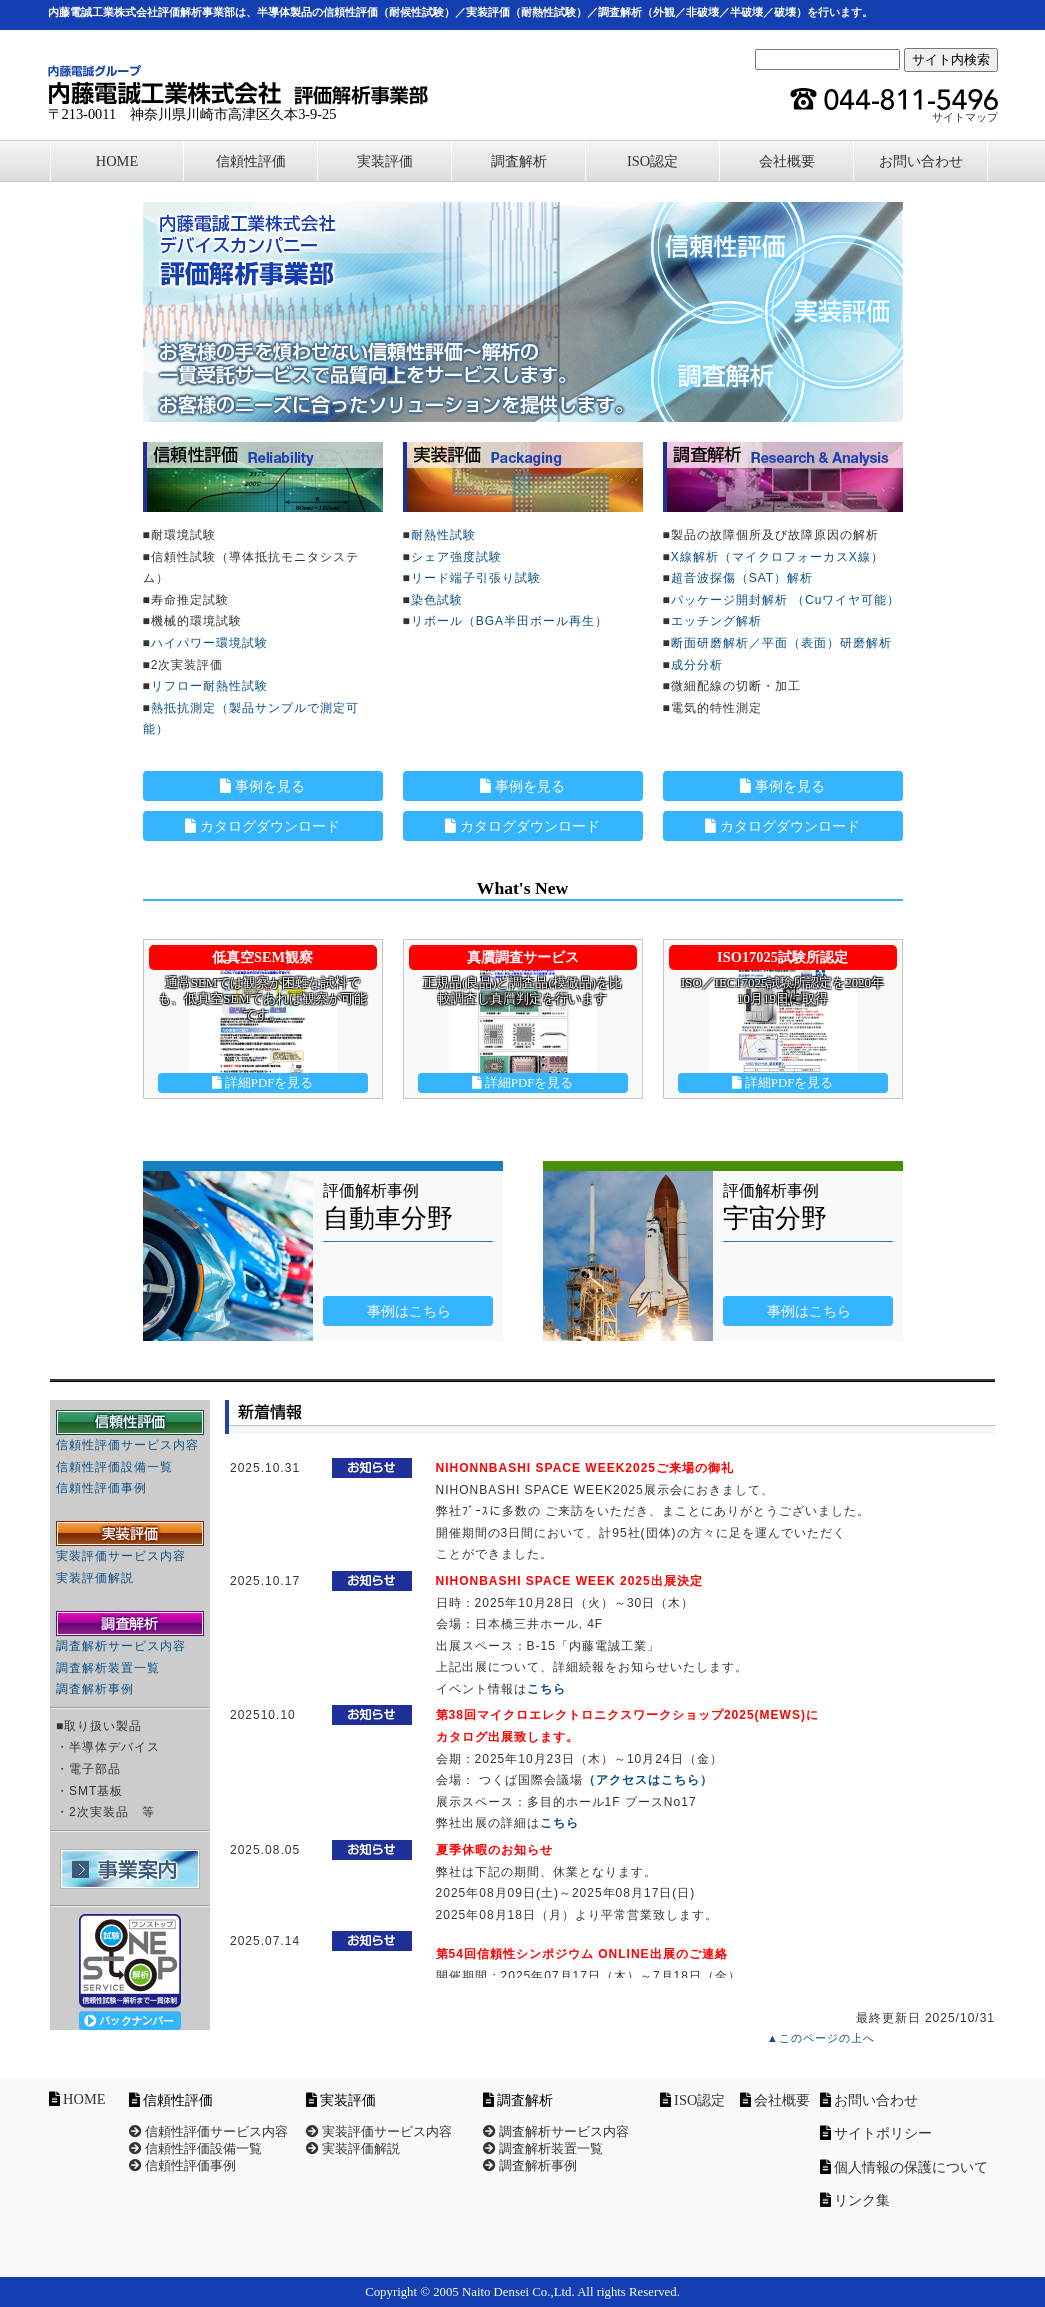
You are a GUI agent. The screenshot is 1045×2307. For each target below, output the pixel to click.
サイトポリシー (883, 2133)
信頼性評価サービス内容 (127, 1445)
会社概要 (787, 161)
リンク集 (862, 2200)
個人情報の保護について (911, 2167)
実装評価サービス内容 (121, 1556)
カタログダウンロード (262, 826)
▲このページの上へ (821, 2038)
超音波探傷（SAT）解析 (742, 578)
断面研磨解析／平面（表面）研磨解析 (781, 643)
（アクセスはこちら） (648, 1780)
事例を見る (262, 786)
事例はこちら (408, 1311)
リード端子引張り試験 (476, 578)
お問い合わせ (921, 161)
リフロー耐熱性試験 (209, 686)
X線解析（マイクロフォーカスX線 (771, 557)
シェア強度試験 (456, 557)
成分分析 (697, 665)
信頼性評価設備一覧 (114, 1467)
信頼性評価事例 (101, 1488)
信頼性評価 (251, 161)
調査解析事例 (95, 1689)
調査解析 (519, 161)
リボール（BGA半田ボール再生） (509, 621)
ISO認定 (652, 161)
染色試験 (437, 600)
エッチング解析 (716, 621)
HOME (117, 161)
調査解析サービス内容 (121, 1646)
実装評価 (385, 161)
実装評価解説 (95, 1578)
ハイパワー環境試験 (209, 643)
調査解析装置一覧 (108, 1668)
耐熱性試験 (443, 535)
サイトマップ (965, 117)
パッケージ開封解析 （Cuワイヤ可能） (786, 600)
